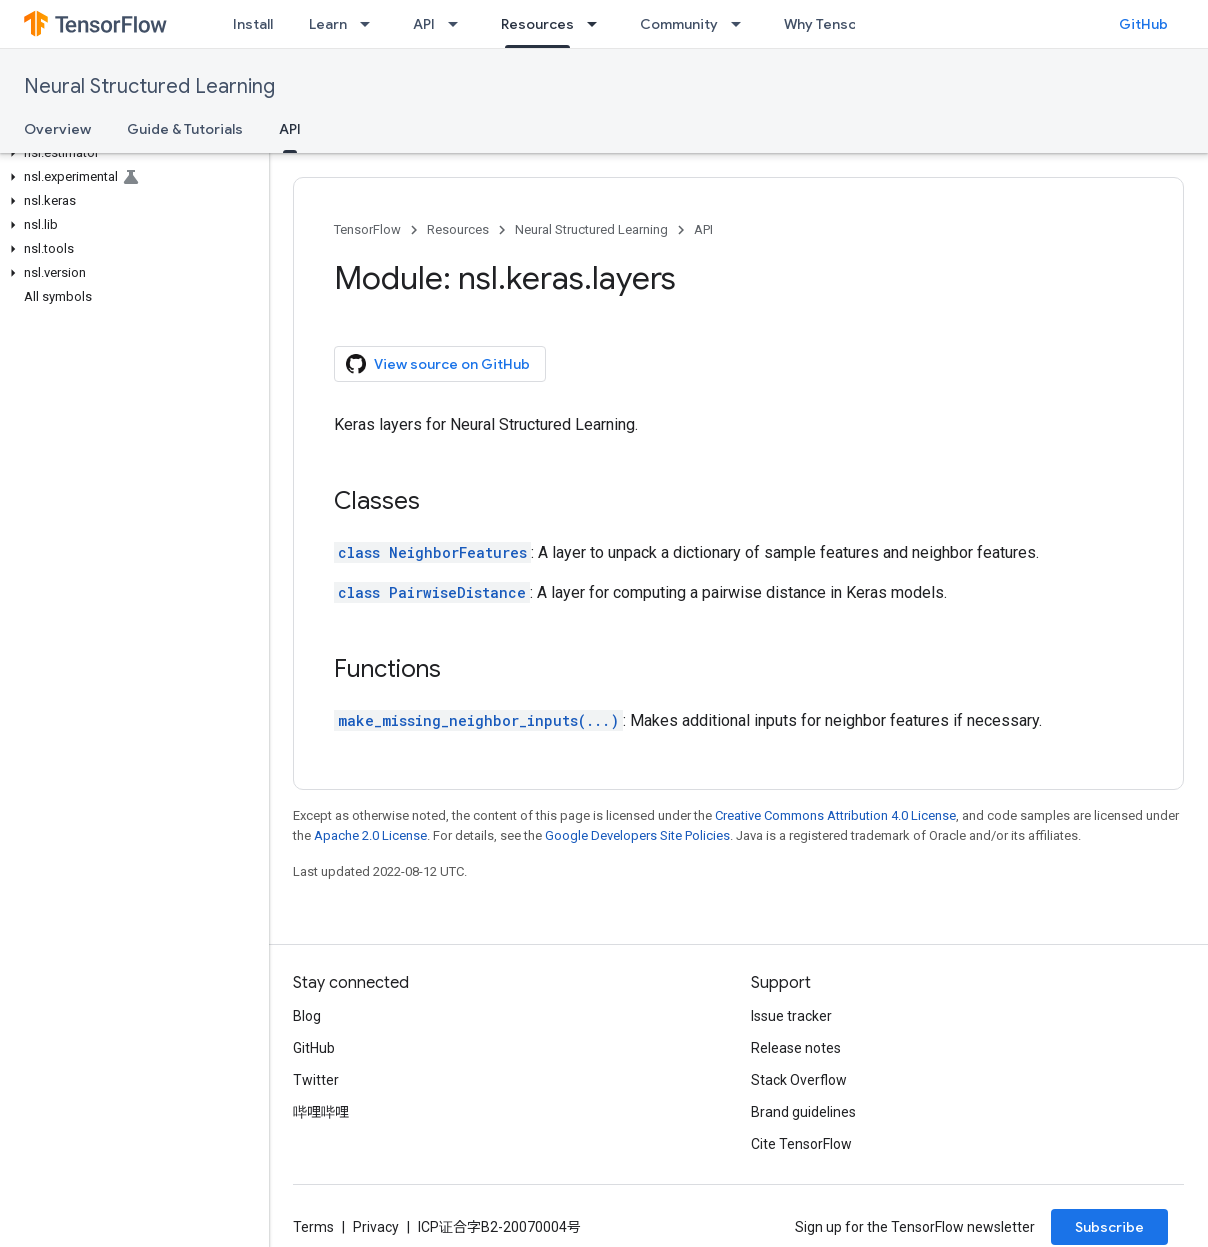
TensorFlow (367, 229)
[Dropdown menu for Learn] (371, 24)
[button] (130, 153)
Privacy (376, 1227)
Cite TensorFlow (801, 1144)
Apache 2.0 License (370, 835)
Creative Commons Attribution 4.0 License (835, 815)
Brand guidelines (803, 1112)
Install (253, 24)
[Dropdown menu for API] (459, 24)
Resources (458, 229)
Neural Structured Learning (149, 86)
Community (679, 24)
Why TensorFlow (838, 24)
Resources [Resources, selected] (537, 24)
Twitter (316, 1080)
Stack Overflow (799, 1080)
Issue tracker (791, 1016)
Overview (57, 129)
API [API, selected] (290, 129)
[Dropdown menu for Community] (742, 24)
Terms (313, 1227)
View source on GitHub (438, 364)
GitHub (1143, 24)
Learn (328, 24)
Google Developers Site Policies (637, 835)
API (424, 24)
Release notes (796, 1048)
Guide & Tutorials (185, 129)
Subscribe (1109, 1227)
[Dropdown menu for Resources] (598, 24)
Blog (307, 1016)
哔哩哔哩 (321, 1112)
